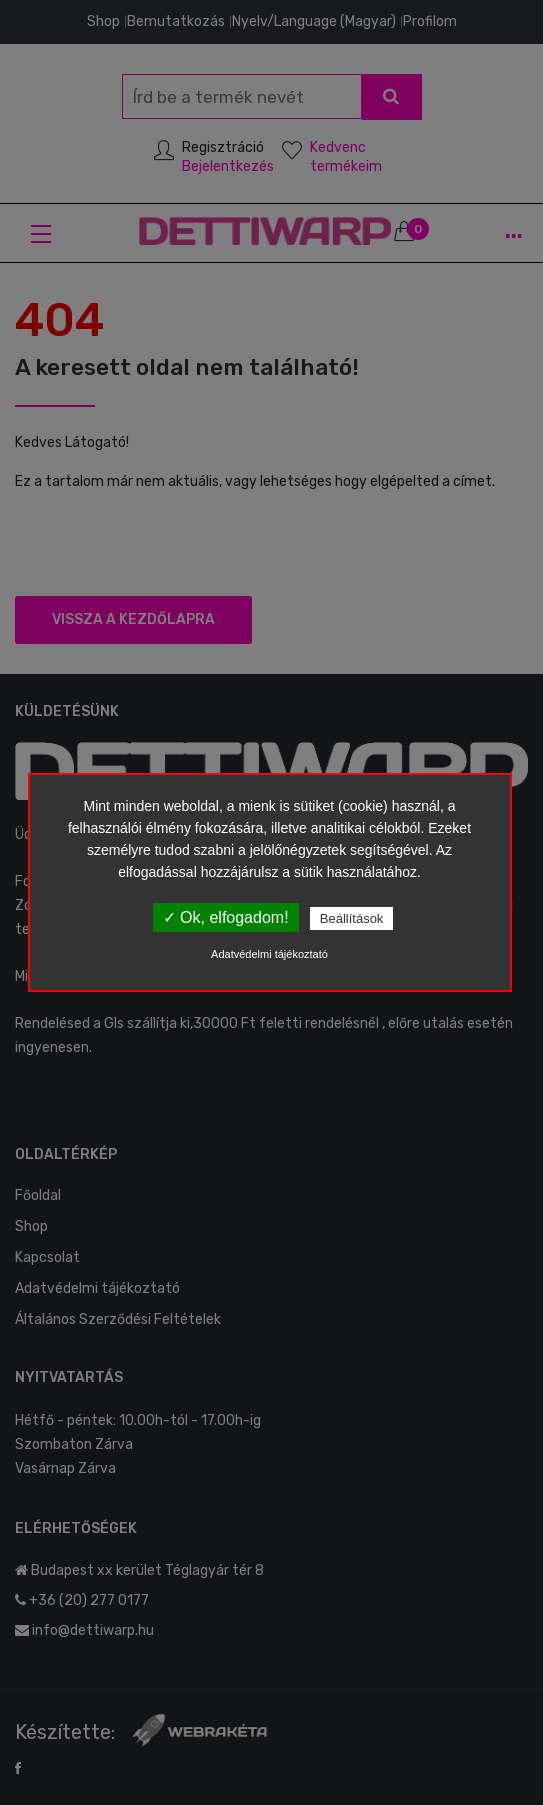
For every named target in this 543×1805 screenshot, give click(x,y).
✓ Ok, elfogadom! (226, 917)
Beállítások (352, 918)
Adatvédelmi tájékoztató (269, 954)
